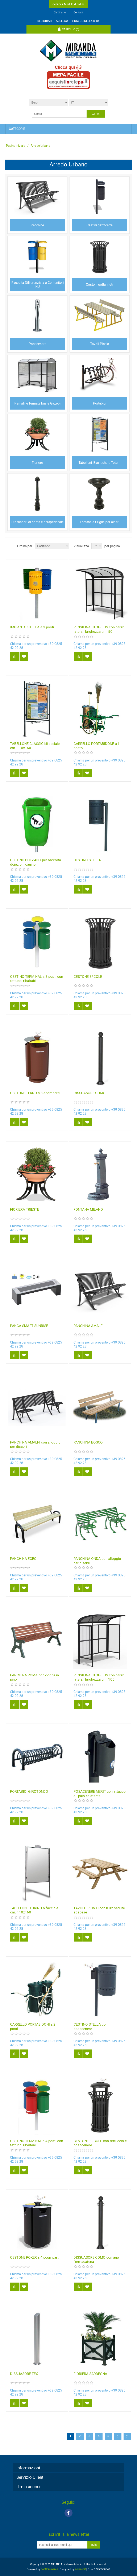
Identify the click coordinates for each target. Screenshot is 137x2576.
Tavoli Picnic (99, 344)
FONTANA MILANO (88, 1209)
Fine (127, 2436)
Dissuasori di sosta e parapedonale (37, 522)
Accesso (62, 20)
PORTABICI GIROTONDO (29, 1791)
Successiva (117, 2436)
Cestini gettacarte (100, 225)
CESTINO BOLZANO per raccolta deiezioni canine (35, 862)
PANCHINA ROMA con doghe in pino (34, 1677)
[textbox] (59, 114)
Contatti (78, 12)
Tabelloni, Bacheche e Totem (99, 463)
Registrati (44, 20)
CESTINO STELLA (87, 860)
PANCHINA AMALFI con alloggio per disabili (35, 1444)
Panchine (37, 225)
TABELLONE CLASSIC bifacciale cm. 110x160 (35, 746)
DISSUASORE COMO (89, 1093)
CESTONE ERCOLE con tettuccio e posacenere (100, 2143)
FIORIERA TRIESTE (24, 1209)
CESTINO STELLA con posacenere (91, 2026)
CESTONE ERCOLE (88, 976)
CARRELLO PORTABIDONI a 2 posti (32, 2026)
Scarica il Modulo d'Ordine (68, 4)
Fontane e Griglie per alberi (99, 522)
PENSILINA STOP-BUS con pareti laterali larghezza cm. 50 (99, 629)
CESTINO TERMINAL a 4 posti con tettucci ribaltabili (36, 2143)
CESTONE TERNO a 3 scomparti (35, 1093)
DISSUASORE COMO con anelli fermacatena (97, 2259)
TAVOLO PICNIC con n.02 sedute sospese (99, 1910)
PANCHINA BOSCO (88, 1442)
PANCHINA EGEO (23, 1558)
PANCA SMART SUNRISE (29, 1326)
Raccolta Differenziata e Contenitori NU (37, 285)
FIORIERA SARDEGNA (90, 2374)
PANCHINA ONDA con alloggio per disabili (97, 1560)
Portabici (99, 403)
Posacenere (37, 344)
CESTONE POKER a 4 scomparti (34, 2257)
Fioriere (37, 463)
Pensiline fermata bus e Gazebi (37, 403)
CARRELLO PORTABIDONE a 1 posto (97, 746)
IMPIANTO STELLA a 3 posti (32, 627)
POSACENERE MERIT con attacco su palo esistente (100, 1793)
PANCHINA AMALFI (89, 1326)
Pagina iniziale (15, 145)
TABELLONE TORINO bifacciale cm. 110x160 (34, 1910)
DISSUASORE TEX (24, 2374)
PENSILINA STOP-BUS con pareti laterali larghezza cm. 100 (99, 1677)
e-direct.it (80, 2569)
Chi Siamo (60, 12)
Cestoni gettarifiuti (99, 285)
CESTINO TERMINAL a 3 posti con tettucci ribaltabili (36, 978)
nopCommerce (49, 2569)
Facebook (68, 2513)
